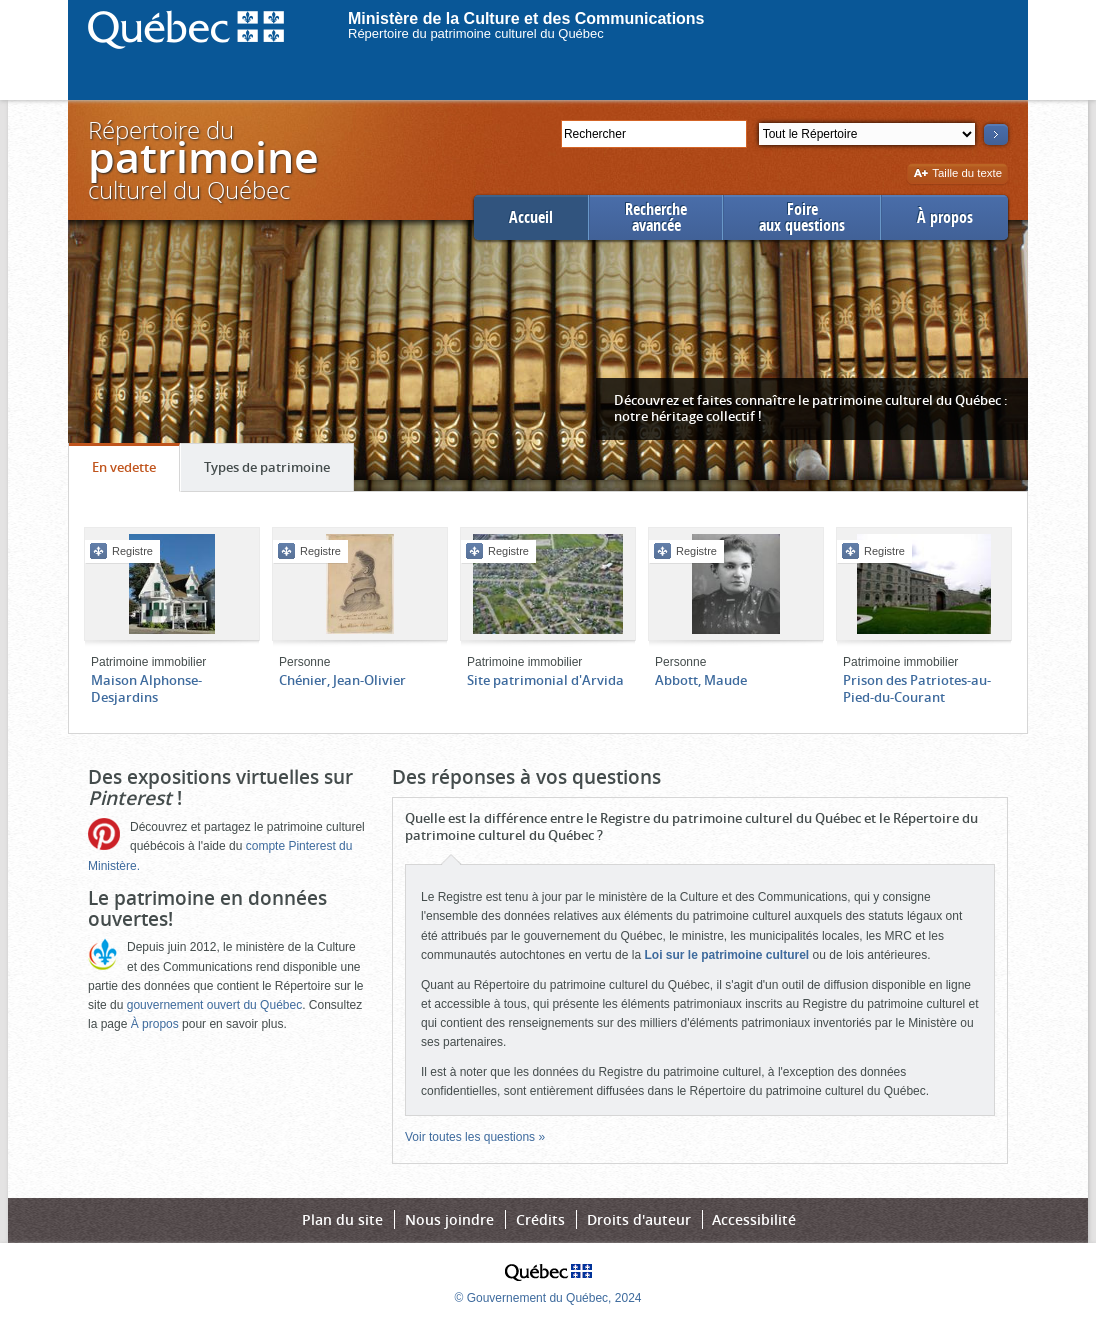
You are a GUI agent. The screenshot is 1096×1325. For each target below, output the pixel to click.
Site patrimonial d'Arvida (545, 680)
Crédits (540, 1219)
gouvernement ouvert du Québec (214, 1005)
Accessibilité (754, 1219)
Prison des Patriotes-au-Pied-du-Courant (917, 688)
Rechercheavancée (656, 217)
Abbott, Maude (701, 680)
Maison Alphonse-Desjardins (146, 688)
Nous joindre (449, 1219)
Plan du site (342, 1219)
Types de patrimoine (278, 472)
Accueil (531, 217)
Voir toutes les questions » (475, 1137)
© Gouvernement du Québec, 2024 (548, 1298)
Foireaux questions (802, 217)
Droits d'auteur (639, 1219)
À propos (945, 217)
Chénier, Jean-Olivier (342, 680)
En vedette (135, 472)
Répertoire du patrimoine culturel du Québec (476, 33)
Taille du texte (957, 174)
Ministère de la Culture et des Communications (526, 18)
